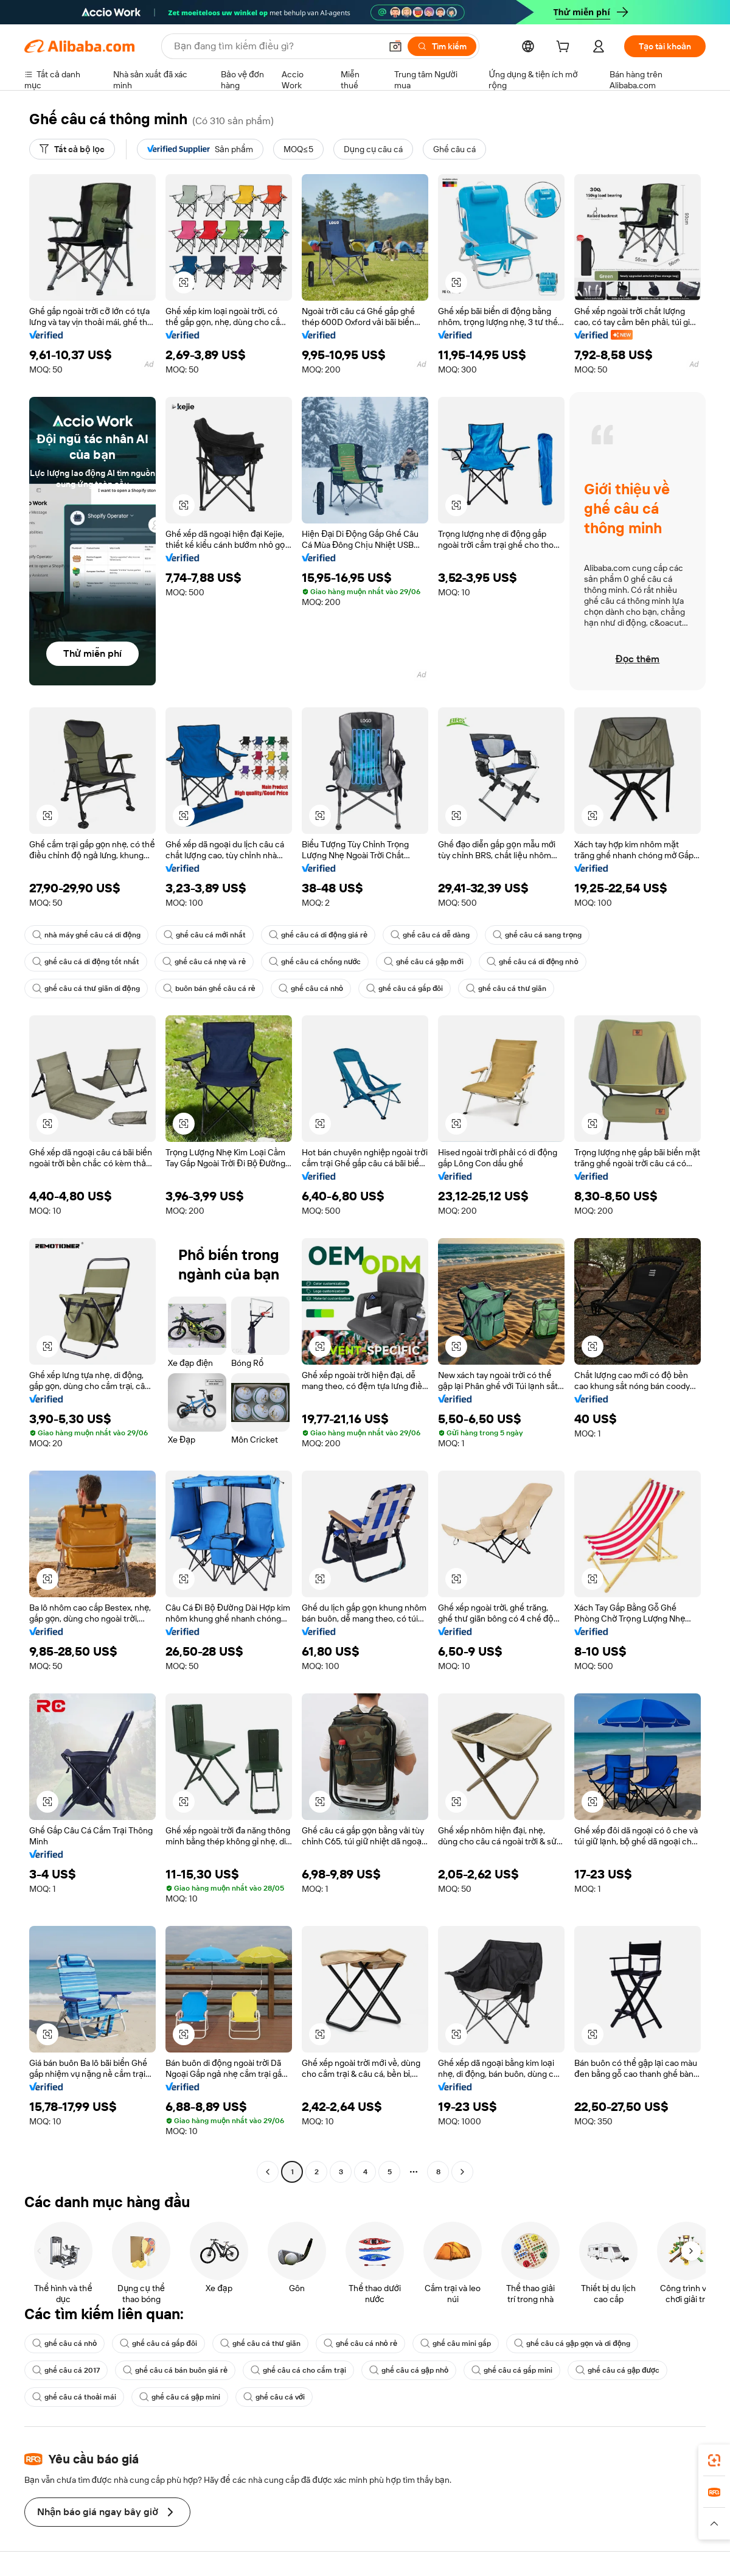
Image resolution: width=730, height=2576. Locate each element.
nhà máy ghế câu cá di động (86, 935)
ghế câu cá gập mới (423, 962)
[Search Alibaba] (276, 46)
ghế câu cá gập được (617, 2370)
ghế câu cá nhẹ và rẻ (204, 962)
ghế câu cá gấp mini (511, 2370)
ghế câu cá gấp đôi (404, 988)
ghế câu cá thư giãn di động (86, 988)
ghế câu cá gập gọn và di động (572, 2343)
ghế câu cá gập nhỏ (408, 2370)
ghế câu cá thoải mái (74, 2397)
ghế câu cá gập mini (179, 2397)
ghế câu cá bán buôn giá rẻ (175, 2370)
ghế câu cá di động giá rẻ (318, 935)
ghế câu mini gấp (455, 2343)
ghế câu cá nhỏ (311, 988)
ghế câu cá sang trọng (537, 935)
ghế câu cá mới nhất (205, 935)
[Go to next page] (462, 2172)
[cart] (565, 48)
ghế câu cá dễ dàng (430, 935)
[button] (395, 46)
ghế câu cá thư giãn (506, 988)
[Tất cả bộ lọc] (72, 149)
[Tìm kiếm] (442, 46)
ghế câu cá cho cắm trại (298, 2370)
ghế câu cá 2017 (66, 2370)
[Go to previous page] (268, 2172)
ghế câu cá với (274, 2397)
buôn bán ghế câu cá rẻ (209, 988)
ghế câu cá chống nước (315, 962)
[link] (714, 2460)
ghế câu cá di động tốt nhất (85, 962)
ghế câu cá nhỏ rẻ (360, 2343)
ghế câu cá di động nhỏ (533, 962)
